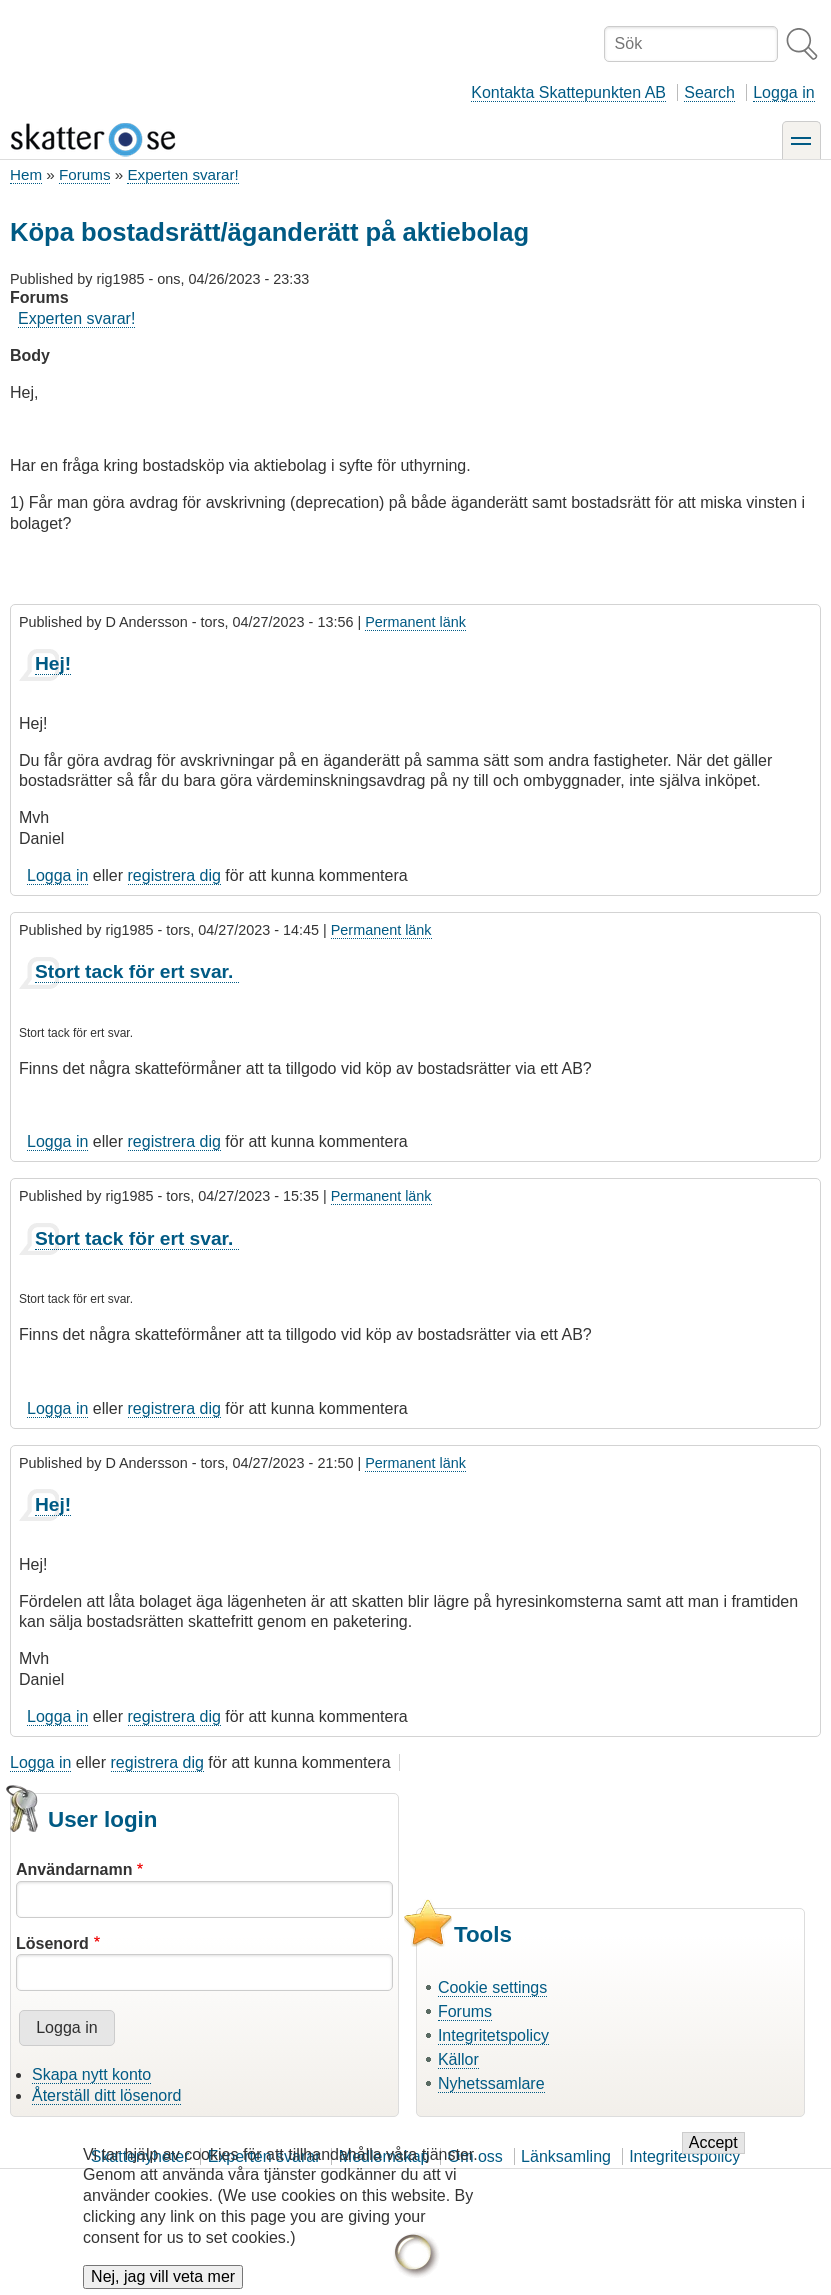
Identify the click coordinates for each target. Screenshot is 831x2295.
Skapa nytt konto (91, 2074)
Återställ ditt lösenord (106, 2095)
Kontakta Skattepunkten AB (568, 92)
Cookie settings (492, 1987)
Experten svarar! (182, 174)
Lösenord (52, 1943)
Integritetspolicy (493, 2035)
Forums (84, 174)
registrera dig (174, 875)
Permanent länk (415, 622)
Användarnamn (74, 1869)
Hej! (53, 663)
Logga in (783, 92)
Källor (458, 2059)
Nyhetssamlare (491, 2083)
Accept (713, 2157)
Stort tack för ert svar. (137, 971)
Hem (26, 174)
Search (709, 92)
